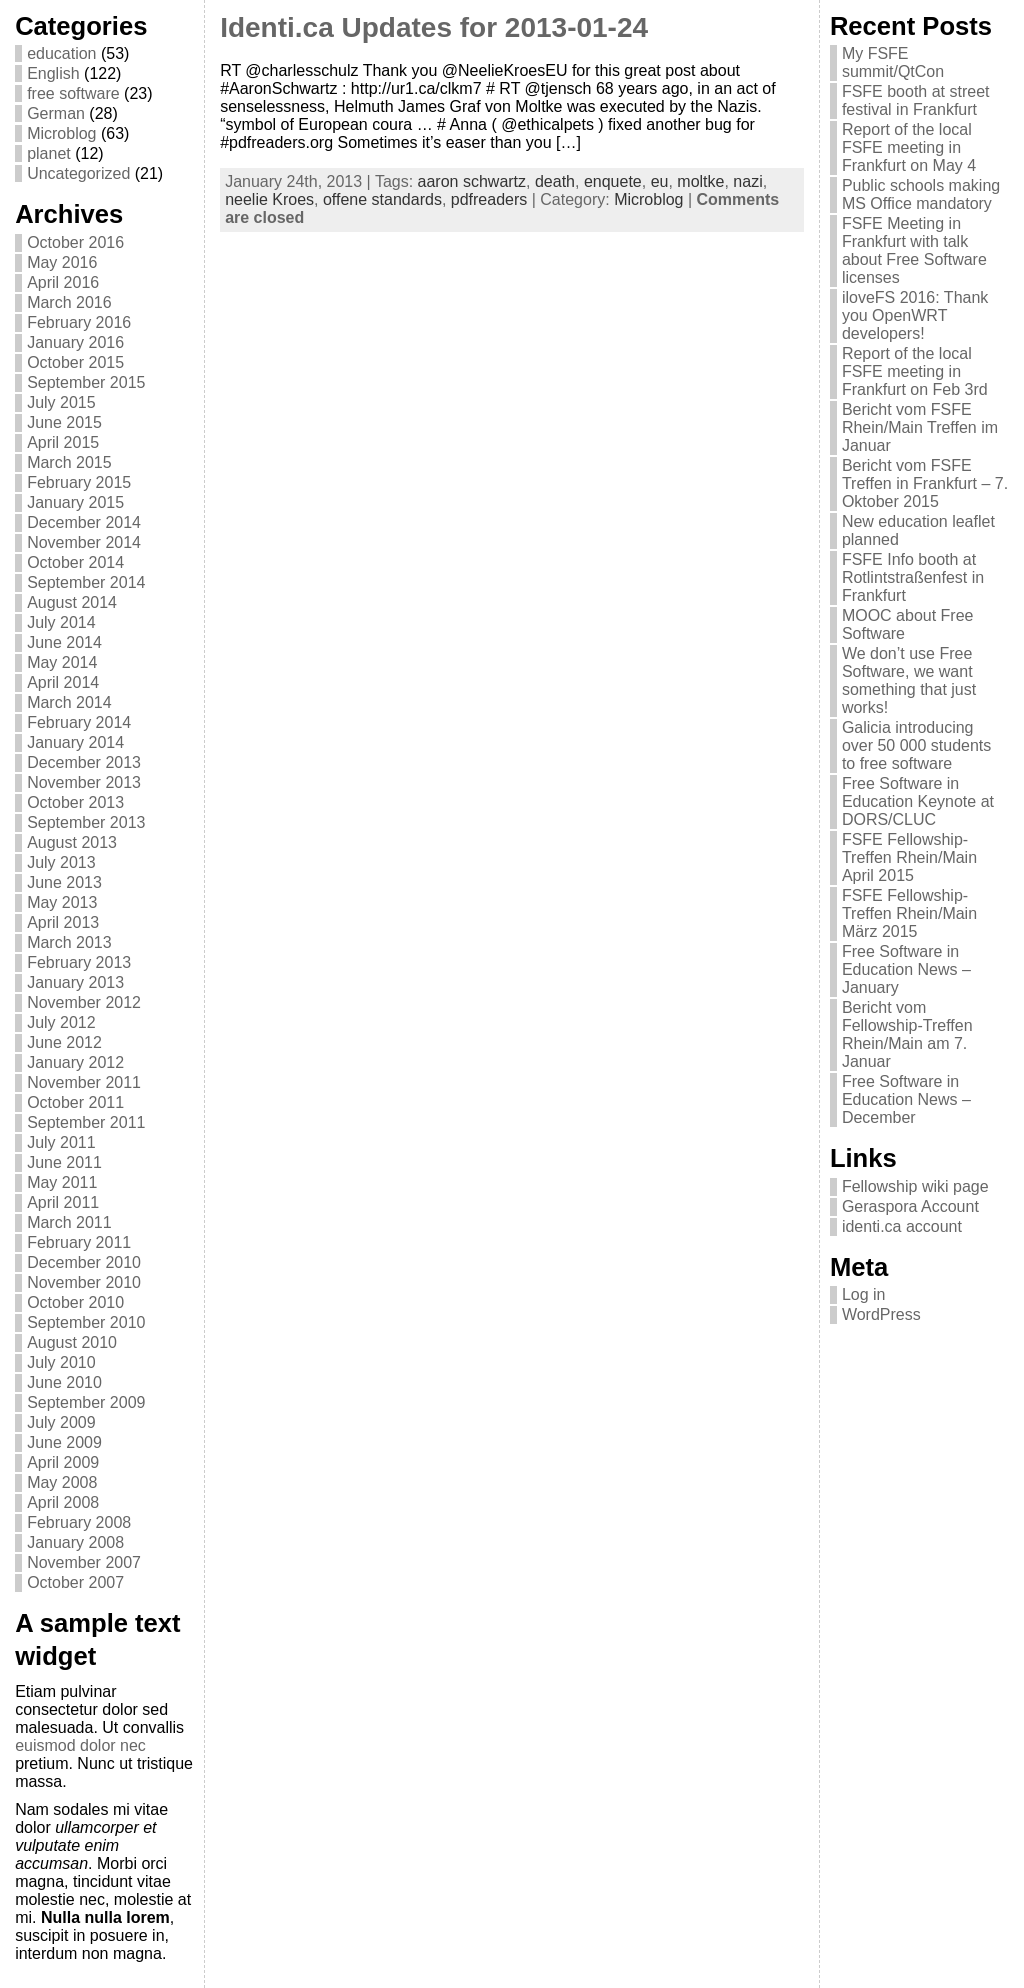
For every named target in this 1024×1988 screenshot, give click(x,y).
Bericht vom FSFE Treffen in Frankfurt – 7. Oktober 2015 (925, 483)
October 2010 (75, 1302)
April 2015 (63, 442)
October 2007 (75, 1582)
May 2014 (62, 662)
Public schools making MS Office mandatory (921, 194)
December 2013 (84, 762)
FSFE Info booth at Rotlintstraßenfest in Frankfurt (913, 577)
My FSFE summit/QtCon (893, 62)
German (56, 113)
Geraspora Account (910, 1206)
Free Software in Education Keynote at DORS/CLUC (918, 801)
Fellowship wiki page (915, 1186)
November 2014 (84, 542)
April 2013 (63, 922)
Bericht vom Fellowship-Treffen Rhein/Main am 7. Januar (907, 1034)
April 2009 (63, 1462)
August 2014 (72, 602)
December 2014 (84, 522)
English (53, 73)
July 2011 (61, 1142)
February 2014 (79, 722)
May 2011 (62, 1182)
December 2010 (84, 1262)
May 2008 (62, 1482)
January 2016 (75, 342)
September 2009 (86, 1402)
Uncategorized (78, 173)
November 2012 (84, 1002)
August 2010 (72, 1342)
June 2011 (64, 1162)
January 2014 (75, 742)
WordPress (881, 1314)
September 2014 (86, 582)
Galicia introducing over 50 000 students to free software (916, 745)
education (61, 53)
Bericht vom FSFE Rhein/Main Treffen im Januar (920, 427)
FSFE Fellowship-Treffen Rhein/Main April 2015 (909, 857)
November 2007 (84, 1562)
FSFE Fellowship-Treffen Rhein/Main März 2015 (909, 913)
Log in (864, 1294)
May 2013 (62, 902)
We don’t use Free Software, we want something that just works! (909, 680)
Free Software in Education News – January (906, 969)
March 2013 (69, 942)
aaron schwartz (472, 181)
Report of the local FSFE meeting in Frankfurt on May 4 (909, 147)
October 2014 (75, 562)
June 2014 (64, 642)
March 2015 (69, 462)
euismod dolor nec (80, 1745)
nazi (747, 181)
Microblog (61, 133)
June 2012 (64, 1042)
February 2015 (79, 482)
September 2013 (86, 822)
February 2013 (79, 962)
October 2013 (75, 802)
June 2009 (64, 1442)
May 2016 (62, 262)
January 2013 (75, 982)
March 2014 (69, 702)
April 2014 (63, 682)
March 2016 (69, 302)
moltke (700, 181)
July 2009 (61, 1422)
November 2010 (84, 1282)
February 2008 (79, 1522)
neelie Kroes (269, 199)
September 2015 (86, 382)
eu (660, 181)
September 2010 (86, 1322)
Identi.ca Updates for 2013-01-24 (434, 27)
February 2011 (79, 1242)
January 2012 (75, 1062)
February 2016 (79, 322)
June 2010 (64, 1382)
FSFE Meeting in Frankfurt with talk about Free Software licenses (914, 250)
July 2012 (61, 1022)
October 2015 (75, 362)
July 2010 (61, 1362)
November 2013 (84, 782)
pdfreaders (489, 199)
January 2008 (75, 1542)
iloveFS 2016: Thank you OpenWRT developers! (915, 315)
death (555, 181)
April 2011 (63, 1202)
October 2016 (75, 242)
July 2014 (61, 622)
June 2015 (64, 422)
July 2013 (61, 862)
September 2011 (86, 1122)
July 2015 (61, 402)
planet (49, 153)
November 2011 (84, 1082)
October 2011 (75, 1102)
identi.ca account (902, 1226)
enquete (613, 181)
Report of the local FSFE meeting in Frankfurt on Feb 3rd (915, 371)
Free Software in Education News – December (906, 1099)
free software (73, 93)
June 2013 (64, 882)
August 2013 (72, 842)
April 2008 (63, 1502)
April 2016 (63, 282)
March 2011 (69, 1222)
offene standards (382, 199)
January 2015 (75, 502)
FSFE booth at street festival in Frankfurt (916, 100)
